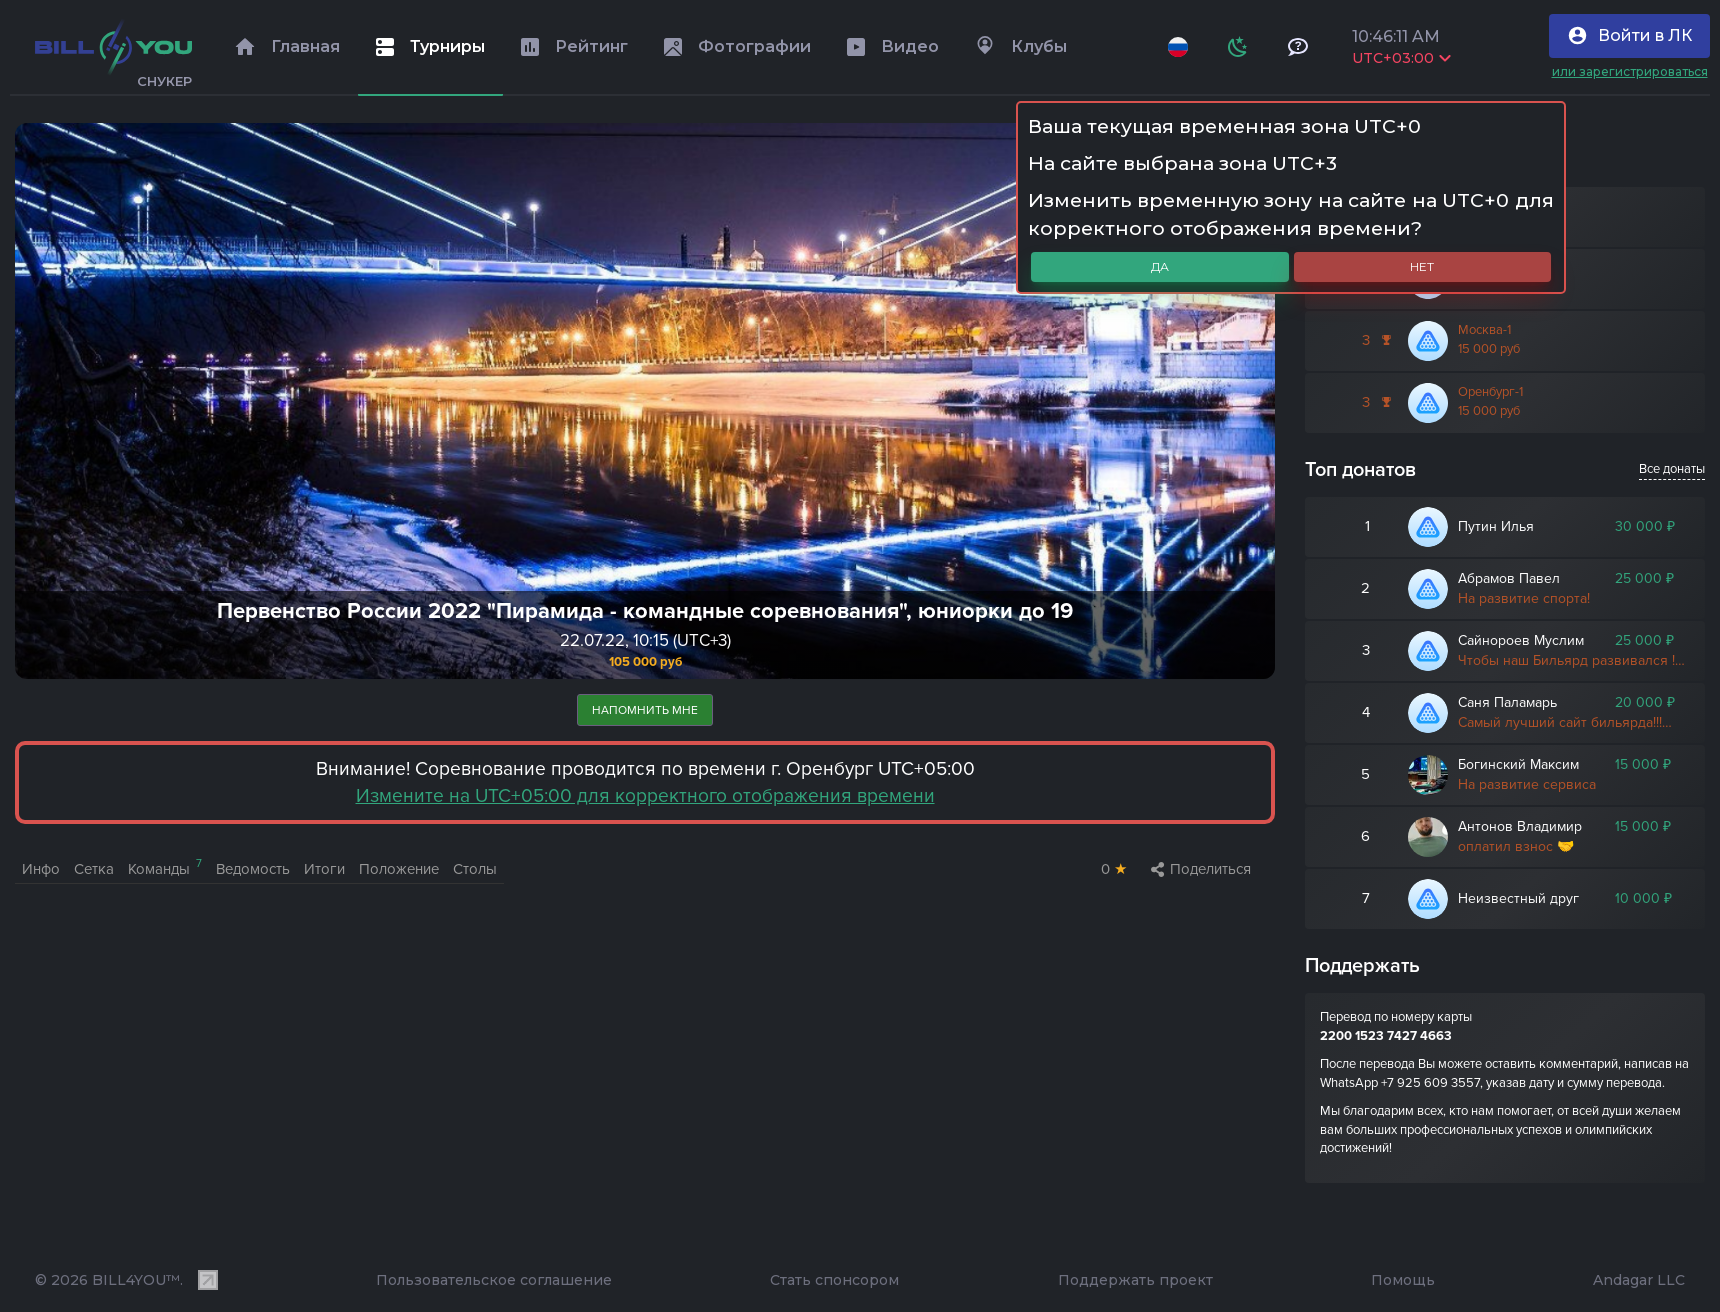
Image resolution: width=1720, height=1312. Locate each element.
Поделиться (1201, 869)
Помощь (1403, 1280)
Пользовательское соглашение (494, 1280)
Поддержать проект (1135, 1280)
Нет (1422, 266)
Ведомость (253, 869)
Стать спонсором (834, 1280)
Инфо (41, 869)
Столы (475, 869)
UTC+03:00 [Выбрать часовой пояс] (1401, 58)
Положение (399, 869)
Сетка (94, 869)
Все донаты (1672, 469)
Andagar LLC (1639, 1280)
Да (1160, 266)
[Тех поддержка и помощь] (1298, 47)
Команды (165, 867)
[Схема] (1238, 47)
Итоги (324, 869)
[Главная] (113, 47)
